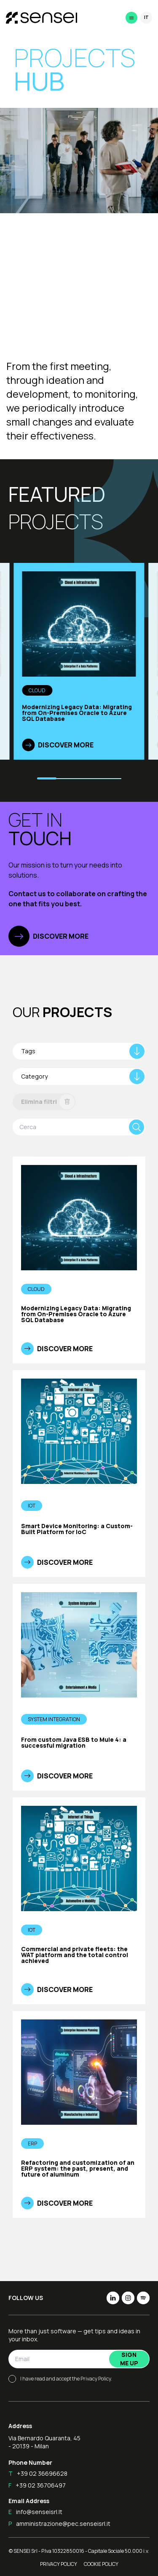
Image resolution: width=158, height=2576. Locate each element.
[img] (28, 745)
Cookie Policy (101, 2564)
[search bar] (72, 1127)
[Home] (37, 17)
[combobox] (79, 1051)
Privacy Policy (95, 2378)
